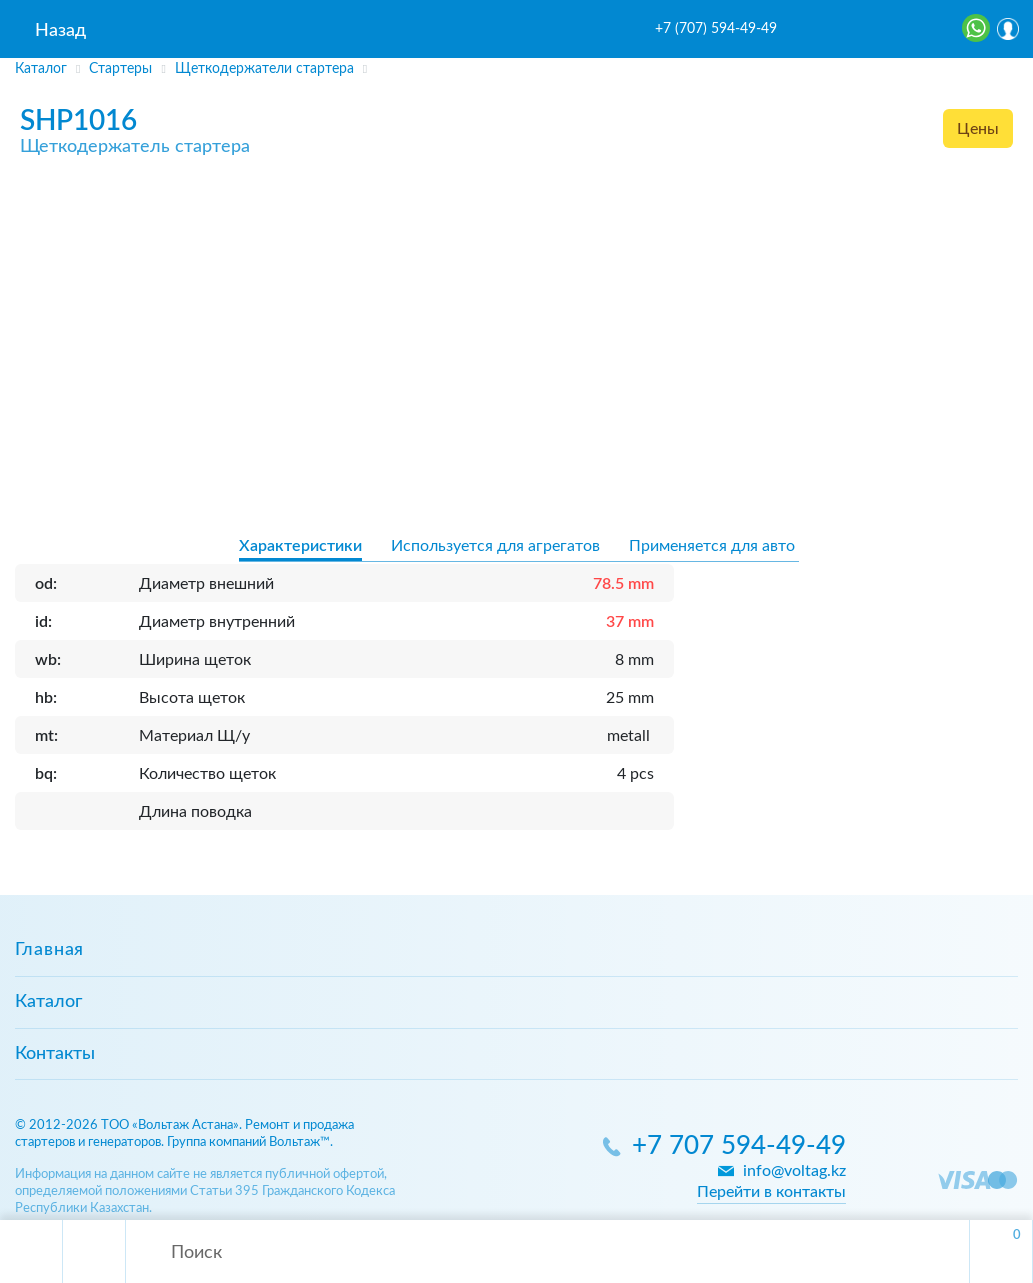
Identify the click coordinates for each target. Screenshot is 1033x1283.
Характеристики (300, 546)
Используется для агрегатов (495, 546)
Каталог (48, 1002)
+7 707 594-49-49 (739, 1146)
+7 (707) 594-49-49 (716, 29)
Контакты (55, 1054)
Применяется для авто (712, 546)
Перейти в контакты (771, 1192)
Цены (978, 129)
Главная (49, 950)
